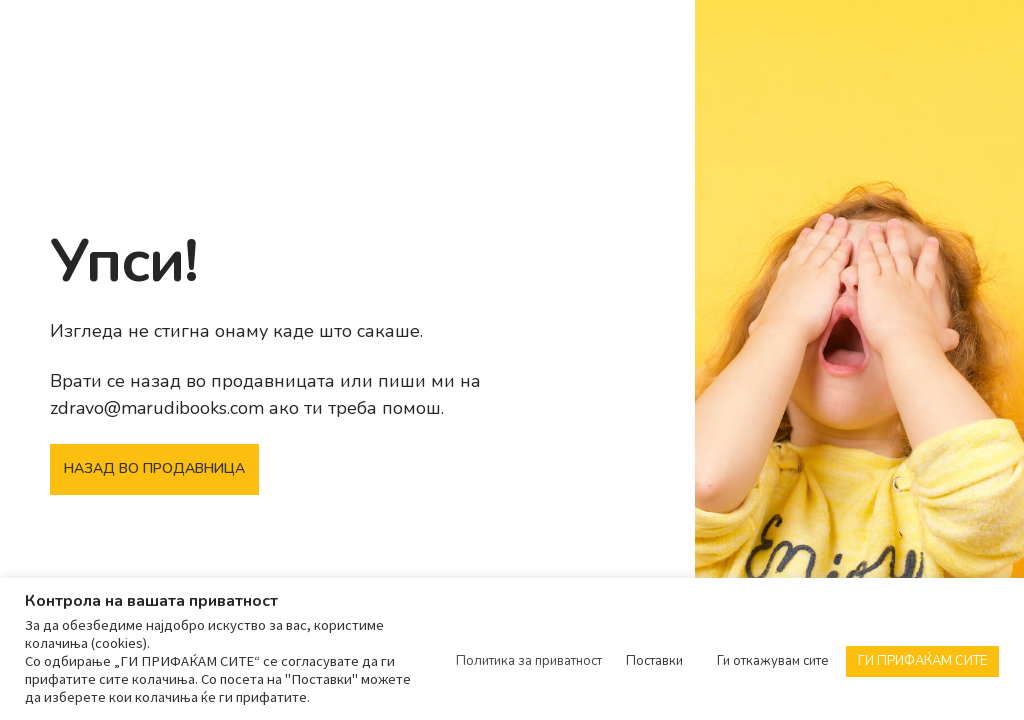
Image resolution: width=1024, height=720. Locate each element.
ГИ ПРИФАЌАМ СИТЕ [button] (922, 661)
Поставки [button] (654, 661)
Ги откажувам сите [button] (773, 661)
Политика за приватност (529, 661)
